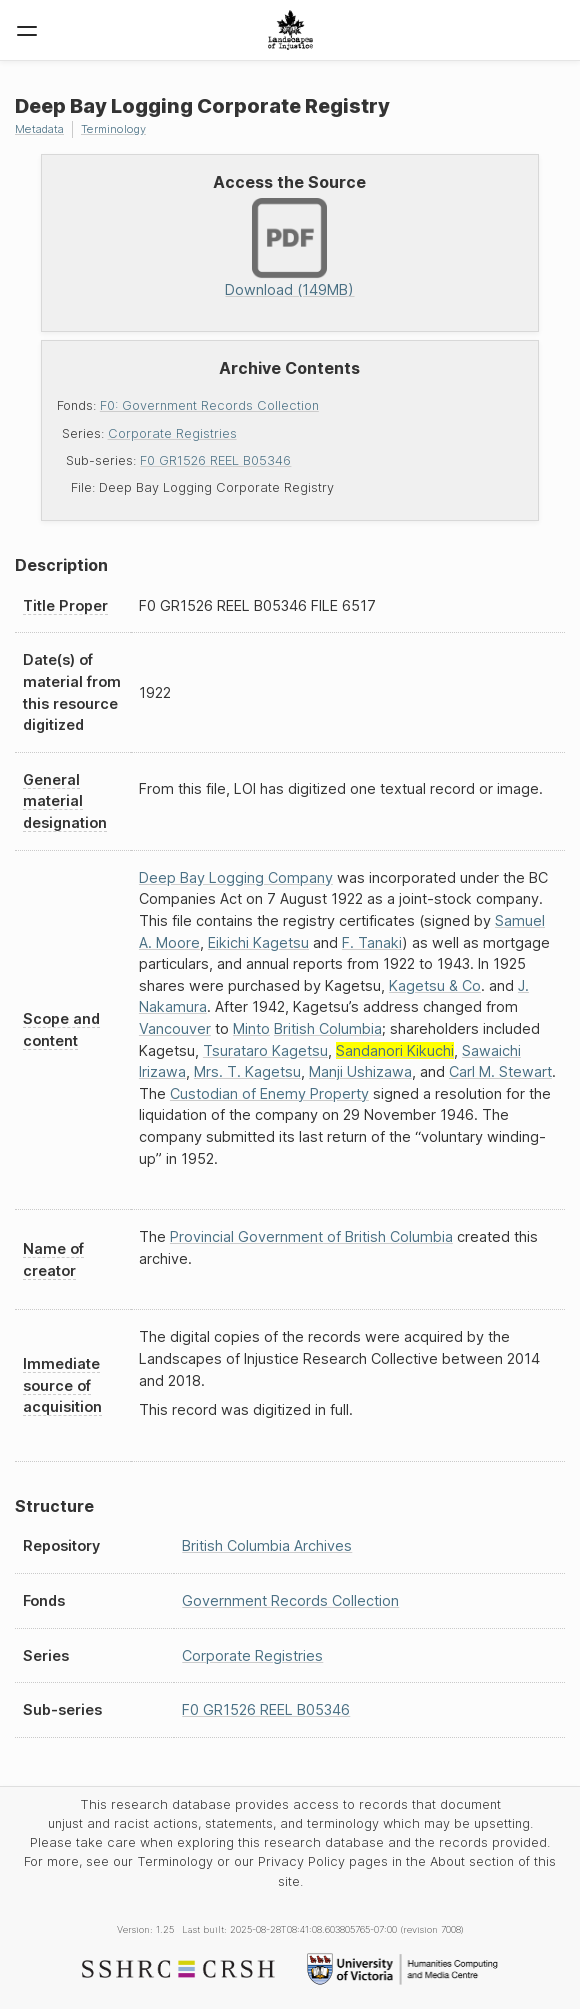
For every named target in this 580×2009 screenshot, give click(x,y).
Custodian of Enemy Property (269, 1093)
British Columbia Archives (267, 1545)
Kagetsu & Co (435, 985)
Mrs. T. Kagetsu (247, 1071)
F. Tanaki (372, 942)
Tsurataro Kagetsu (265, 1050)
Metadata (39, 129)
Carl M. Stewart (500, 1071)
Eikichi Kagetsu (258, 942)
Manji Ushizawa (360, 1071)
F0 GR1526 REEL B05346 (215, 460)
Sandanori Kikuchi (395, 1050)
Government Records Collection (290, 1600)
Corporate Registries (172, 433)
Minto (251, 1028)
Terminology (113, 129)
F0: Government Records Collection (209, 405)
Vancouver (175, 1028)
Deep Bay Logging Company (236, 877)
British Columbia (328, 1028)
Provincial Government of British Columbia (311, 1236)
